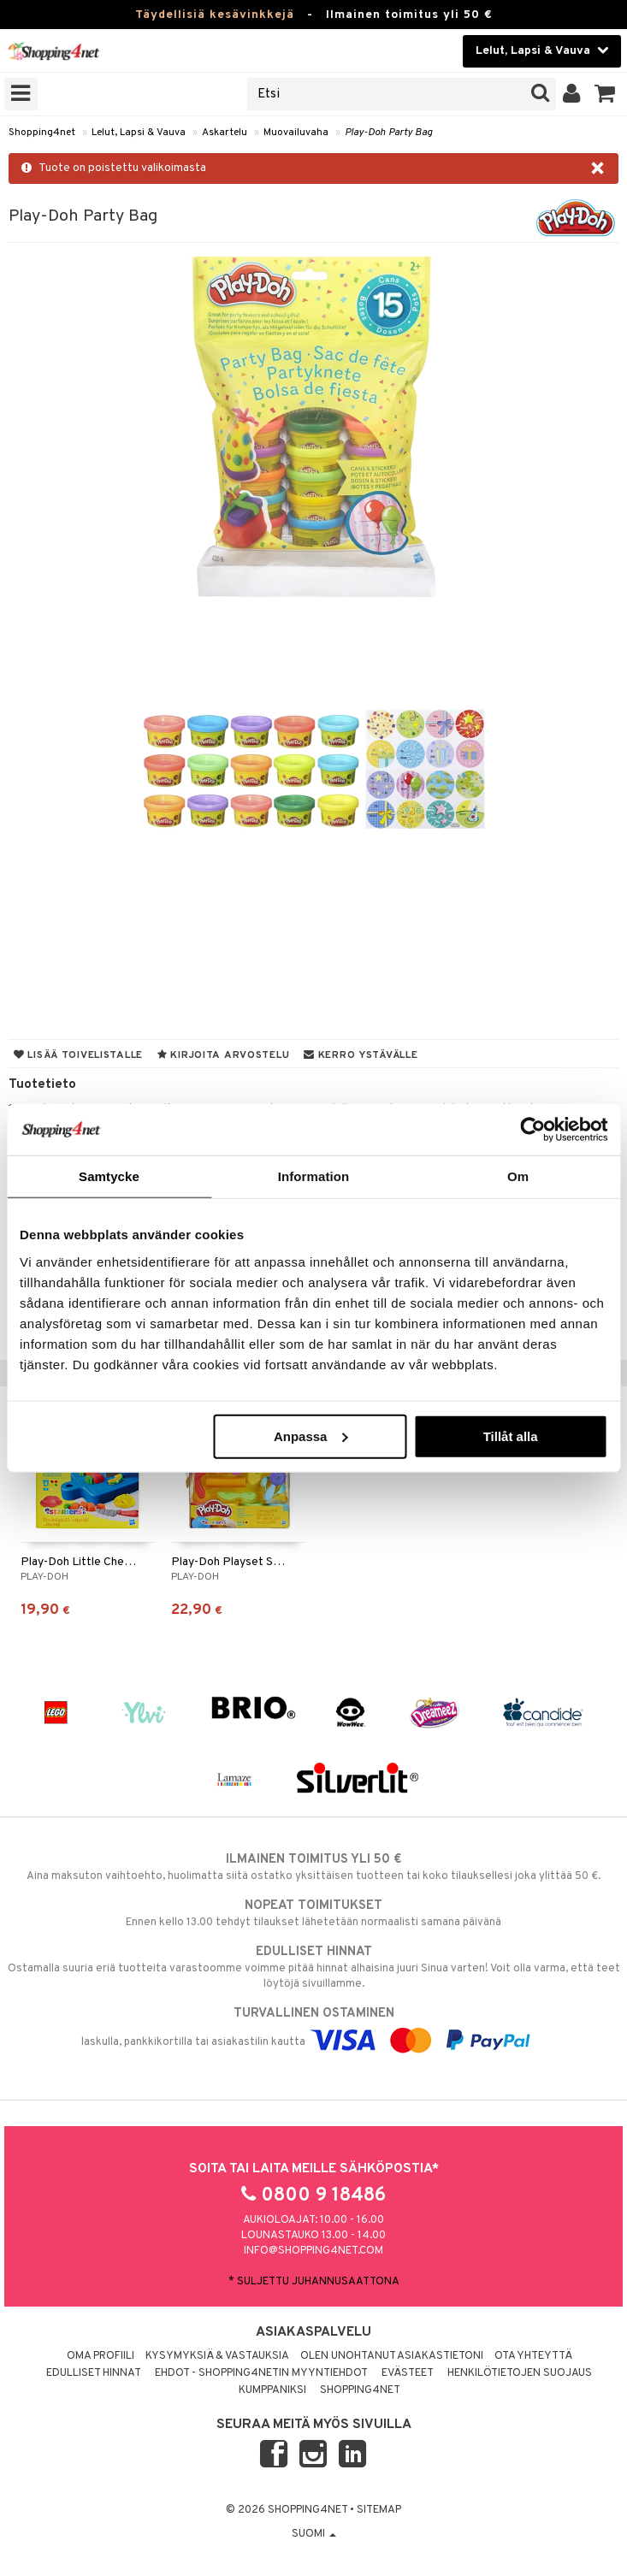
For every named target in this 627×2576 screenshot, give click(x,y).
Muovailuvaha (295, 132)
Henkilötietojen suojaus (519, 2373)
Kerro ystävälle (360, 1055)
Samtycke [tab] (109, 1176)
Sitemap (379, 2510)
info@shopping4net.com (313, 2251)
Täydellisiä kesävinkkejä (214, 15)
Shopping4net (42, 132)
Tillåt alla (510, 1435)
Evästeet (408, 2373)
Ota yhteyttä (533, 2356)
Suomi (314, 2534)
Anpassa (311, 1435)
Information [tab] (314, 1176)
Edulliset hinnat (93, 2373)
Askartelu (224, 132)
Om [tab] (518, 1176)
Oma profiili (100, 2356)
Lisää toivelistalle (78, 1055)
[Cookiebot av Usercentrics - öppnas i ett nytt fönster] (532, 1130)
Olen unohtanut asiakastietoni (391, 2356)
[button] (605, 94)
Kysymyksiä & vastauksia (217, 2356)
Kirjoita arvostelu (223, 1055)
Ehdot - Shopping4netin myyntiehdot (261, 2373)
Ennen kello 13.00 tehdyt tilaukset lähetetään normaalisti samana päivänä (313, 1913)
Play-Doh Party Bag (389, 132)
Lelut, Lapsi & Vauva (139, 132)
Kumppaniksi (272, 2390)
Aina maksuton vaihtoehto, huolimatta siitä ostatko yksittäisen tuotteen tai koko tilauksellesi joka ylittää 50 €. (313, 1867)
